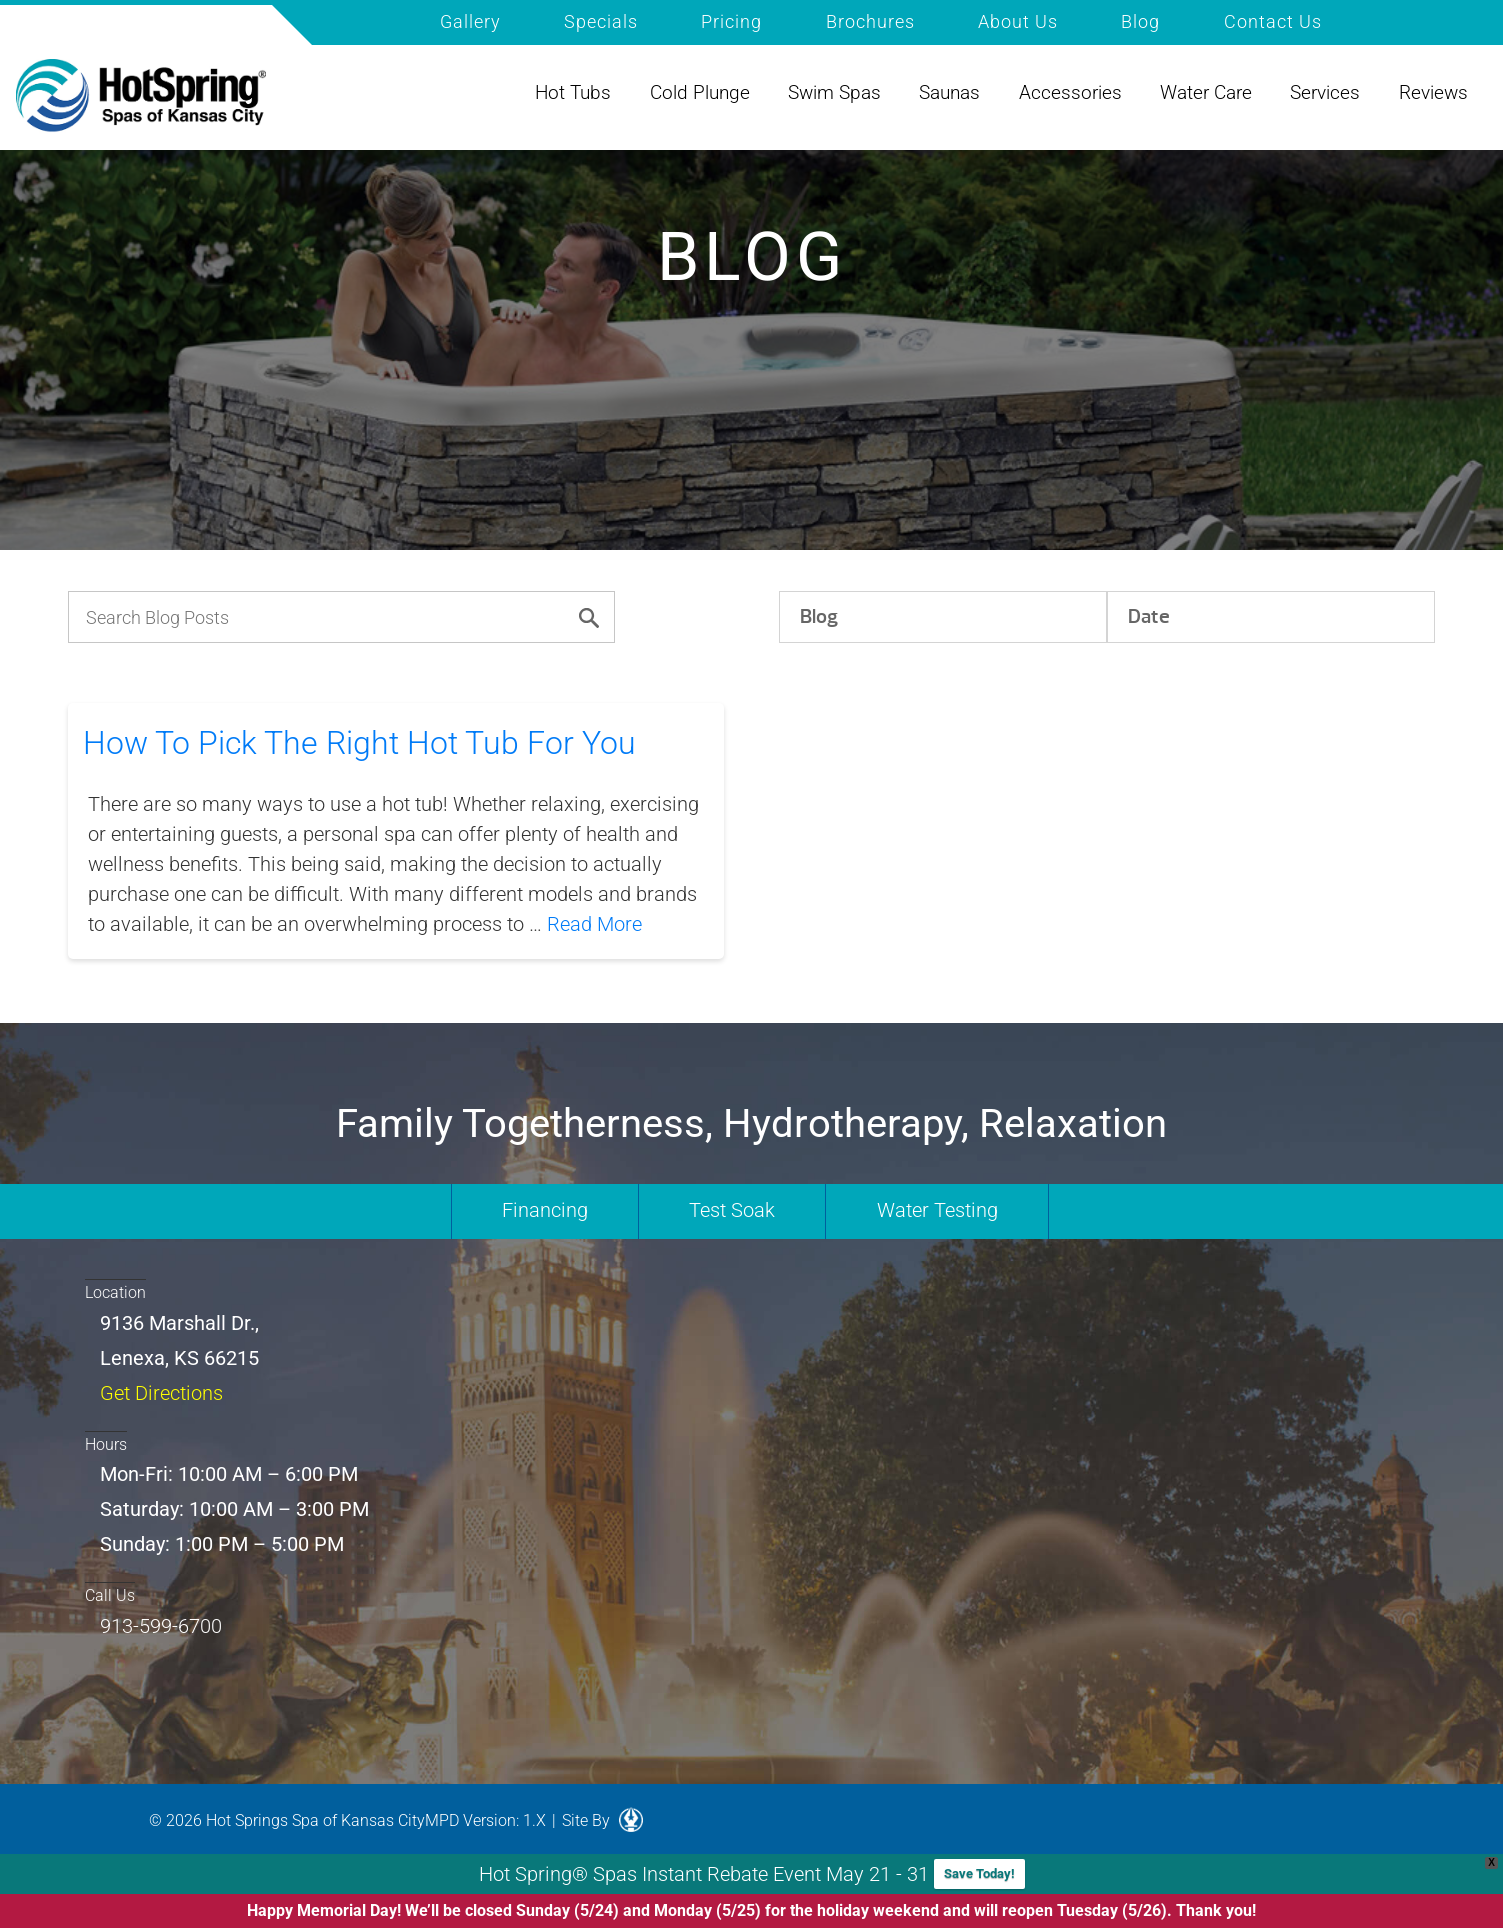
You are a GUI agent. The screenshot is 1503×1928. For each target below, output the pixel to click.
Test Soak (732, 1210)
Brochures (870, 22)
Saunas (949, 92)
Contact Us (1273, 22)
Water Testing (937, 1210)
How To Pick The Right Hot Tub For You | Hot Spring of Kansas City (141, 96)
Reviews (1433, 92)
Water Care (1206, 92)
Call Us (110, 1595)
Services (1325, 92)
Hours (106, 1444)
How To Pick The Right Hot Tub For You (359, 743)
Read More (594, 924)
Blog (1140, 22)
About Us (1018, 22)
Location (115, 1292)
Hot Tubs (573, 92)
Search (1373, 20)
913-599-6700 (161, 1626)
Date (1149, 616)
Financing (545, 1210)
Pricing (731, 22)
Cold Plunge (700, 92)
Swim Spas (834, 92)
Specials (601, 22)
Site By (602, 1820)
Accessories (1070, 92)
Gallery (470, 22)
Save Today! (979, 1873)
